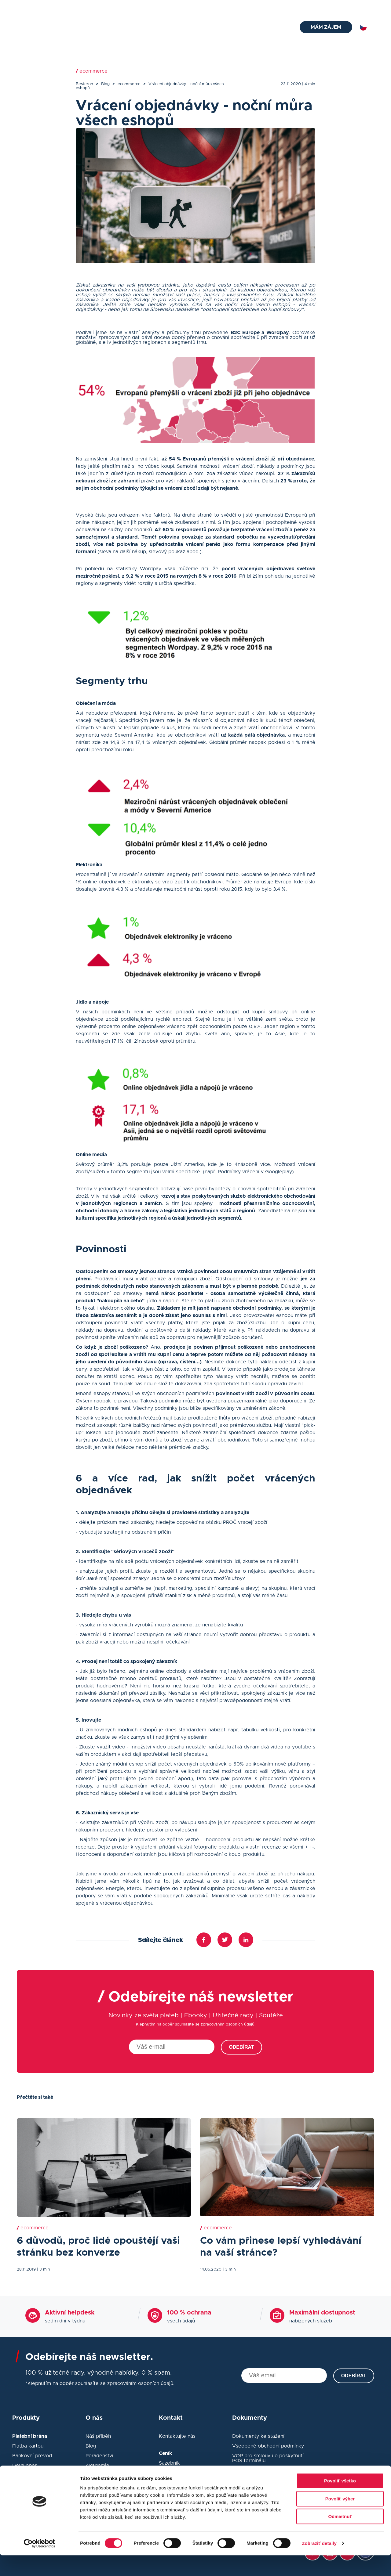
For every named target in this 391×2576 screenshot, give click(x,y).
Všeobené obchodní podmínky (268, 2446)
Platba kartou (27, 2446)
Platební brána (121, 27)
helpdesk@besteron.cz (52, 6)
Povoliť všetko (340, 2501)
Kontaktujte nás (177, 2436)
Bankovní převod (32, 2455)
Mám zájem (326, 27)
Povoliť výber (340, 2519)
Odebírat (241, 2047)
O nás (277, 27)
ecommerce (129, 84)
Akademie (97, 2465)
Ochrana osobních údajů (260, 2470)
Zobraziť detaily (319, 2564)
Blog (298, 6)
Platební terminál (167, 27)
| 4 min (308, 84)
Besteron (84, 84)
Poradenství (99, 2455)
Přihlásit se (361, 6)
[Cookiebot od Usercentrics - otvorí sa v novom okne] (39, 2564)
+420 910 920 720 (117, 6)
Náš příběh (98, 2436)
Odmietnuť (340, 2537)
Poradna (274, 6)
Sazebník (169, 2463)
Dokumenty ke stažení (258, 2436)
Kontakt (322, 6)
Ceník (254, 27)
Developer (24, 2465)
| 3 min (43, 2269)
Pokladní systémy (217, 27)
